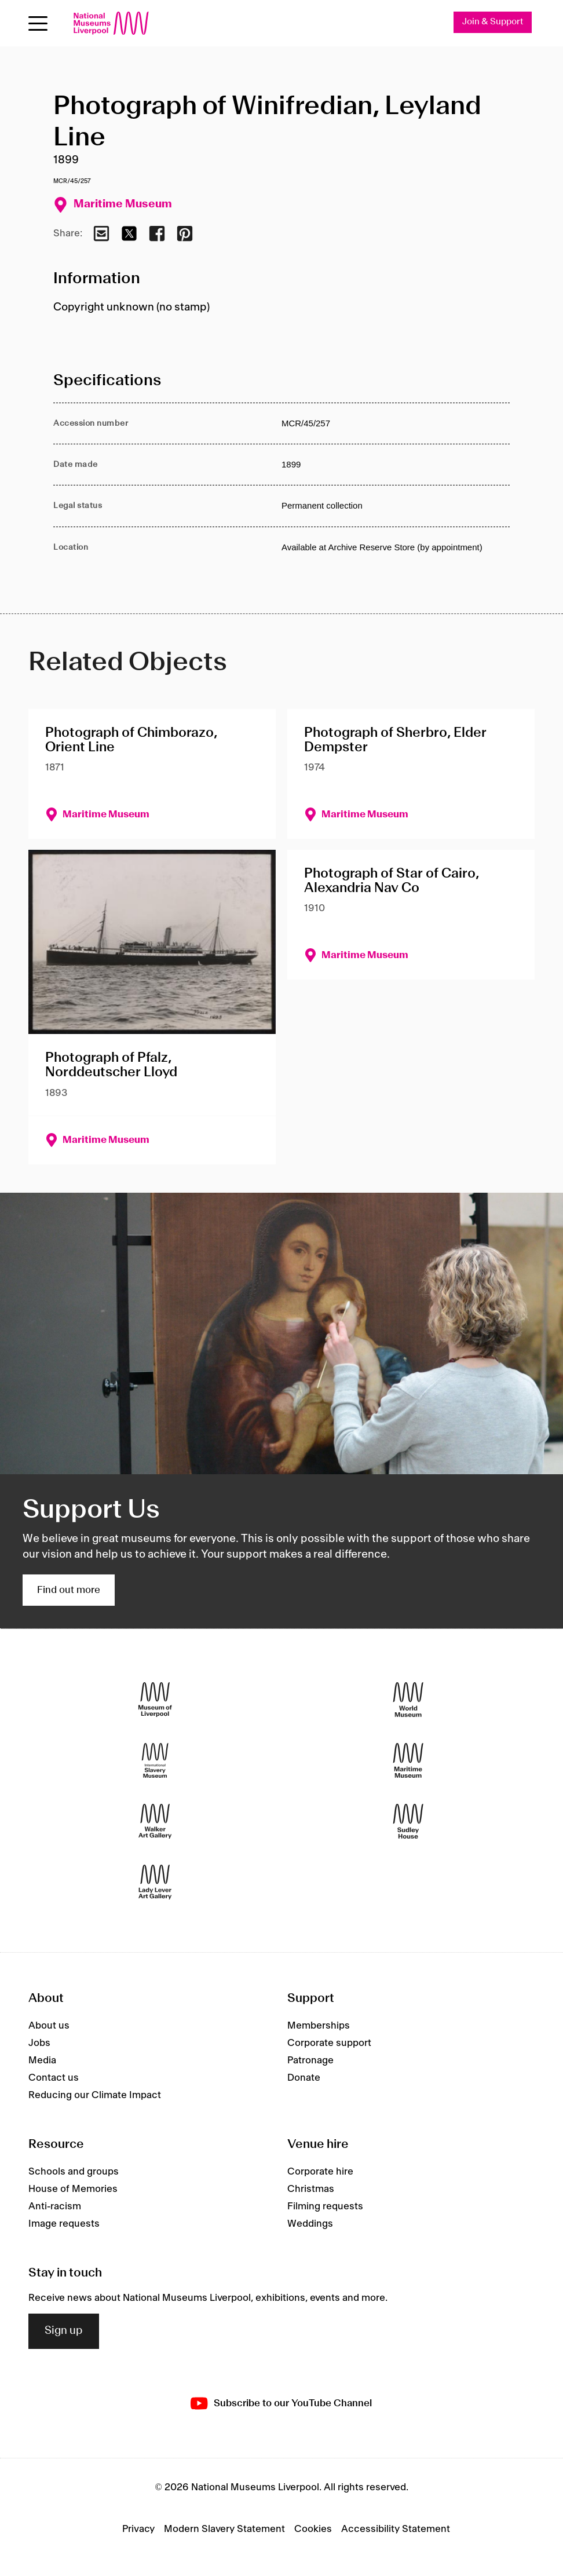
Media (42, 2061)
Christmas (310, 2189)
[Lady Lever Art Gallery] (155, 1882)
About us (49, 2026)
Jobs (39, 2043)
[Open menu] (37, 23)
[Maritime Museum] (408, 1760)
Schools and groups (73, 2172)
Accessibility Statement (395, 2529)
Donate (303, 2078)
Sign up (64, 2331)
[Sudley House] (408, 1821)
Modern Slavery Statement (224, 2529)
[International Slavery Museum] (155, 1760)
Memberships (318, 2026)
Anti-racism (54, 2207)
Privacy (138, 2529)
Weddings (310, 2224)
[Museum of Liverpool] (155, 1699)
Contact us (53, 2078)
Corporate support (329, 2043)
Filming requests (325, 2207)
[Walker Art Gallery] (155, 1821)
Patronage (310, 2061)
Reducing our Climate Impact (94, 2096)
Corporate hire (320, 2172)
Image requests (64, 2224)
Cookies (313, 2529)
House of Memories (73, 2189)
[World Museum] (408, 1699)
